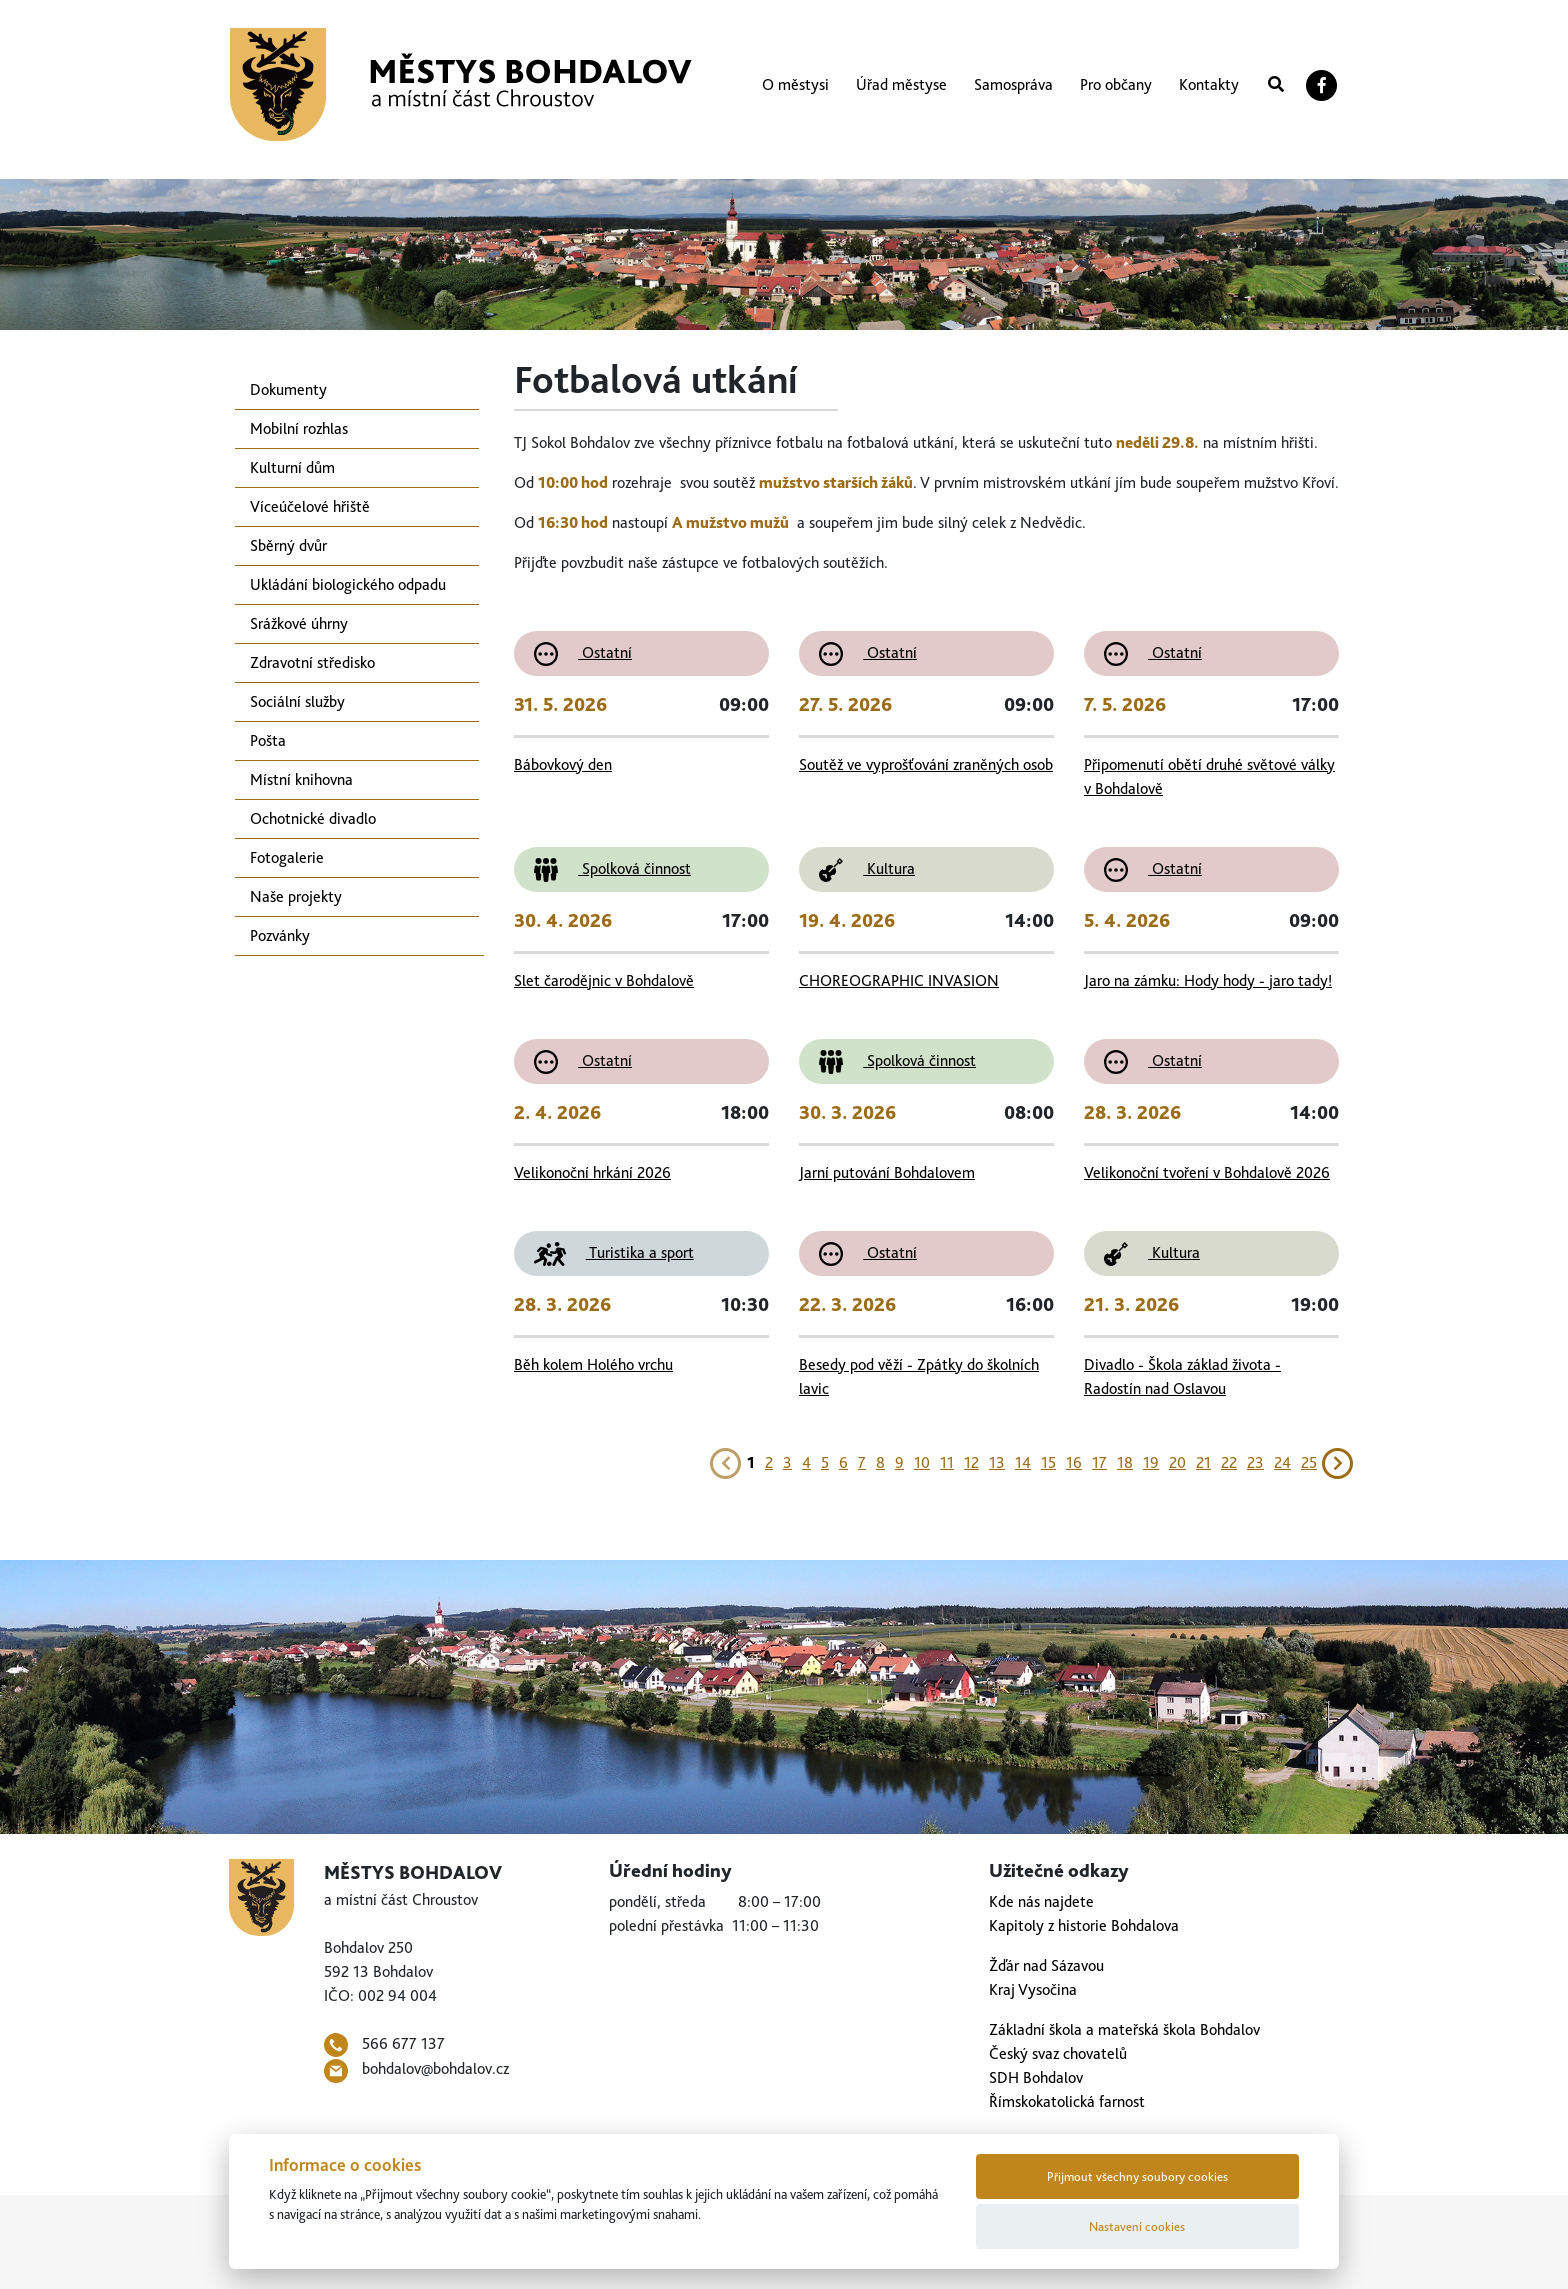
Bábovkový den (563, 764)
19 (1151, 1462)
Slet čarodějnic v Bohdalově (604, 980)
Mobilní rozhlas (299, 428)
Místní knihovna (301, 779)
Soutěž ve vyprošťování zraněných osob (926, 764)
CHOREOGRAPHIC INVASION (899, 980)
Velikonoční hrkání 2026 (592, 1172)
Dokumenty (288, 389)
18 (1125, 1462)
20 (1177, 1462)
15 (1048, 1462)
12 (971, 1462)
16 (1074, 1462)
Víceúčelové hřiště (310, 506)
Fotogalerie (287, 857)
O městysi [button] (795, 84)
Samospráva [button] (1013, 84)
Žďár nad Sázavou (1046, 1965)
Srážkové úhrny (299, 623)
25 (1309, 1462)
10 (922, 1462)
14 (1023, 1462)
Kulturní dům (292, 467)
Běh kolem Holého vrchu (593, 1364)
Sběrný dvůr (288, 545)
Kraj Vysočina (1033, 1989)
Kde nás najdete (1041, 1901)
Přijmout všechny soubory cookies (1137, 2176)
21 (1203, 1462)
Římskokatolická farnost (1067, 2101)
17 (1099, 1462)
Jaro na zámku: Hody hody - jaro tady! (1208, 980)
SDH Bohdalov (1036, 2077)
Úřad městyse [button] (901, 84)
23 (1255, 1462)
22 (1229, 1462)
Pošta (268, 740)
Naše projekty (296, 896)
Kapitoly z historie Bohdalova (1084, 1925)
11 (947, 1462)
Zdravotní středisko (312, 662)
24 (1282, 1462)
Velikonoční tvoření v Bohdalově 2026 (1207, 1172)
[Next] (1338, 1460)
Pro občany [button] (1116, 84)
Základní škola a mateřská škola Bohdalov (1124, 2029)
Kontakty (1209, 84)
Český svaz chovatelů (1058, 2053)
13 (997, 1462)
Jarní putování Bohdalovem (887, 1172)
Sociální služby (297, 701)
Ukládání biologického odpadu (348, 584)
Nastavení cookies (1137, 2226)
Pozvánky (280, 935)
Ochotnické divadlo (313, 818)
